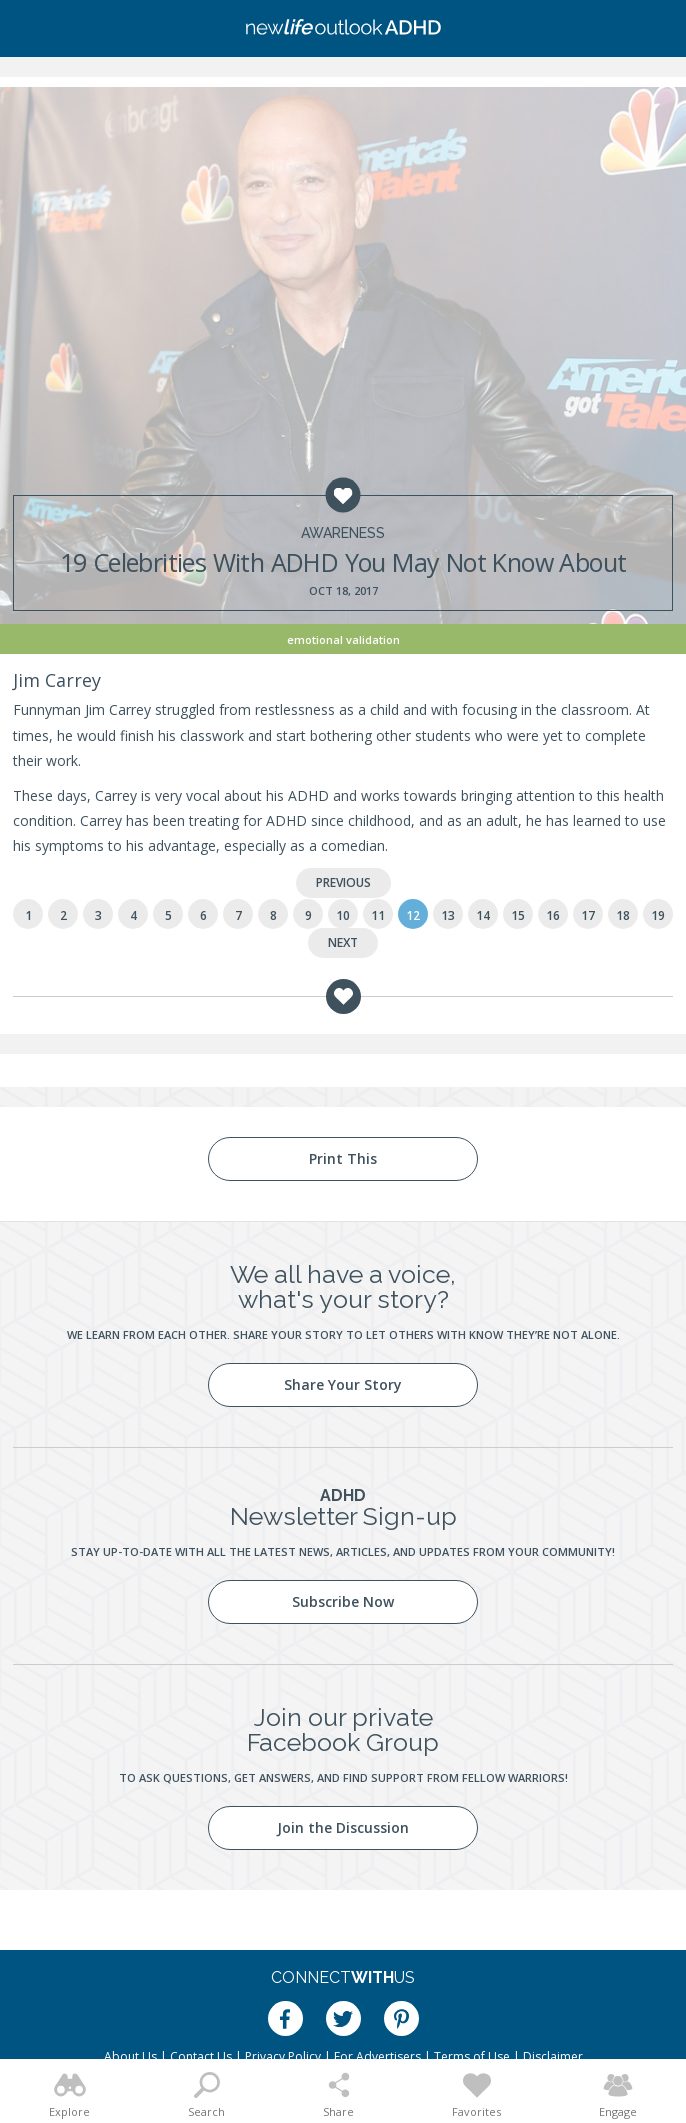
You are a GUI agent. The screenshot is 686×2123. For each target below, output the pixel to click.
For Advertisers (377, 2056)
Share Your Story (343, 1384)
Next (343, 942)
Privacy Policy (283, 2056)
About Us (130, 2056)
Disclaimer (553, 2056)
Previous (343, 882)
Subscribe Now (343, 1601)
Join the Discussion (343, 1827)
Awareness (343, 533)
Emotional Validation (343, 639)
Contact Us (201, 2056)
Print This (343, 1158)
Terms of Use (472, 2056)
